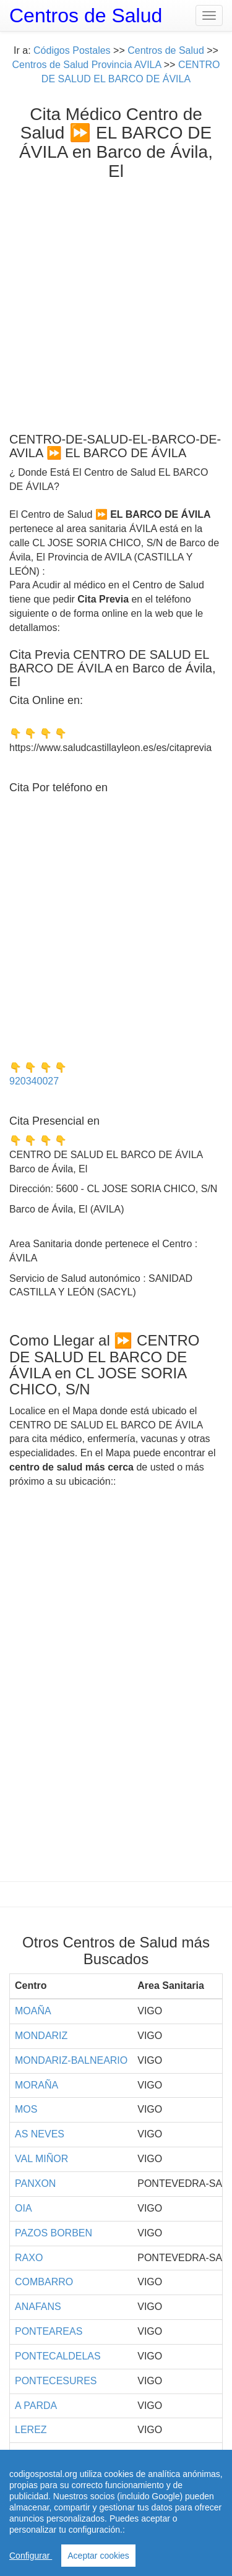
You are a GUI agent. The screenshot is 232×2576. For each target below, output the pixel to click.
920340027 (34, 1081)
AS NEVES (39, 2134)
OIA (23, 2208)
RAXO (29, 2257)
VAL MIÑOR (41, 2158)
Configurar (30, 2556)
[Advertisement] (116, 303)
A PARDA (36, 2405)
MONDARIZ (41, 2035)
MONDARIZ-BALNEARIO (71, 2060)
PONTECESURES (56, 2381)
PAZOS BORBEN (53, 2233)
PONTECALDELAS (58, 2356)
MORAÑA (36, 2085)
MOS (26, 2109)
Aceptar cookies (98, 2556)
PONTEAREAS (48, 2331)
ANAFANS (38, 2306)
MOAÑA (33, 2011)
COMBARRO (44, 2282)
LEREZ (31, 2429)
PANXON (35, 2183)
